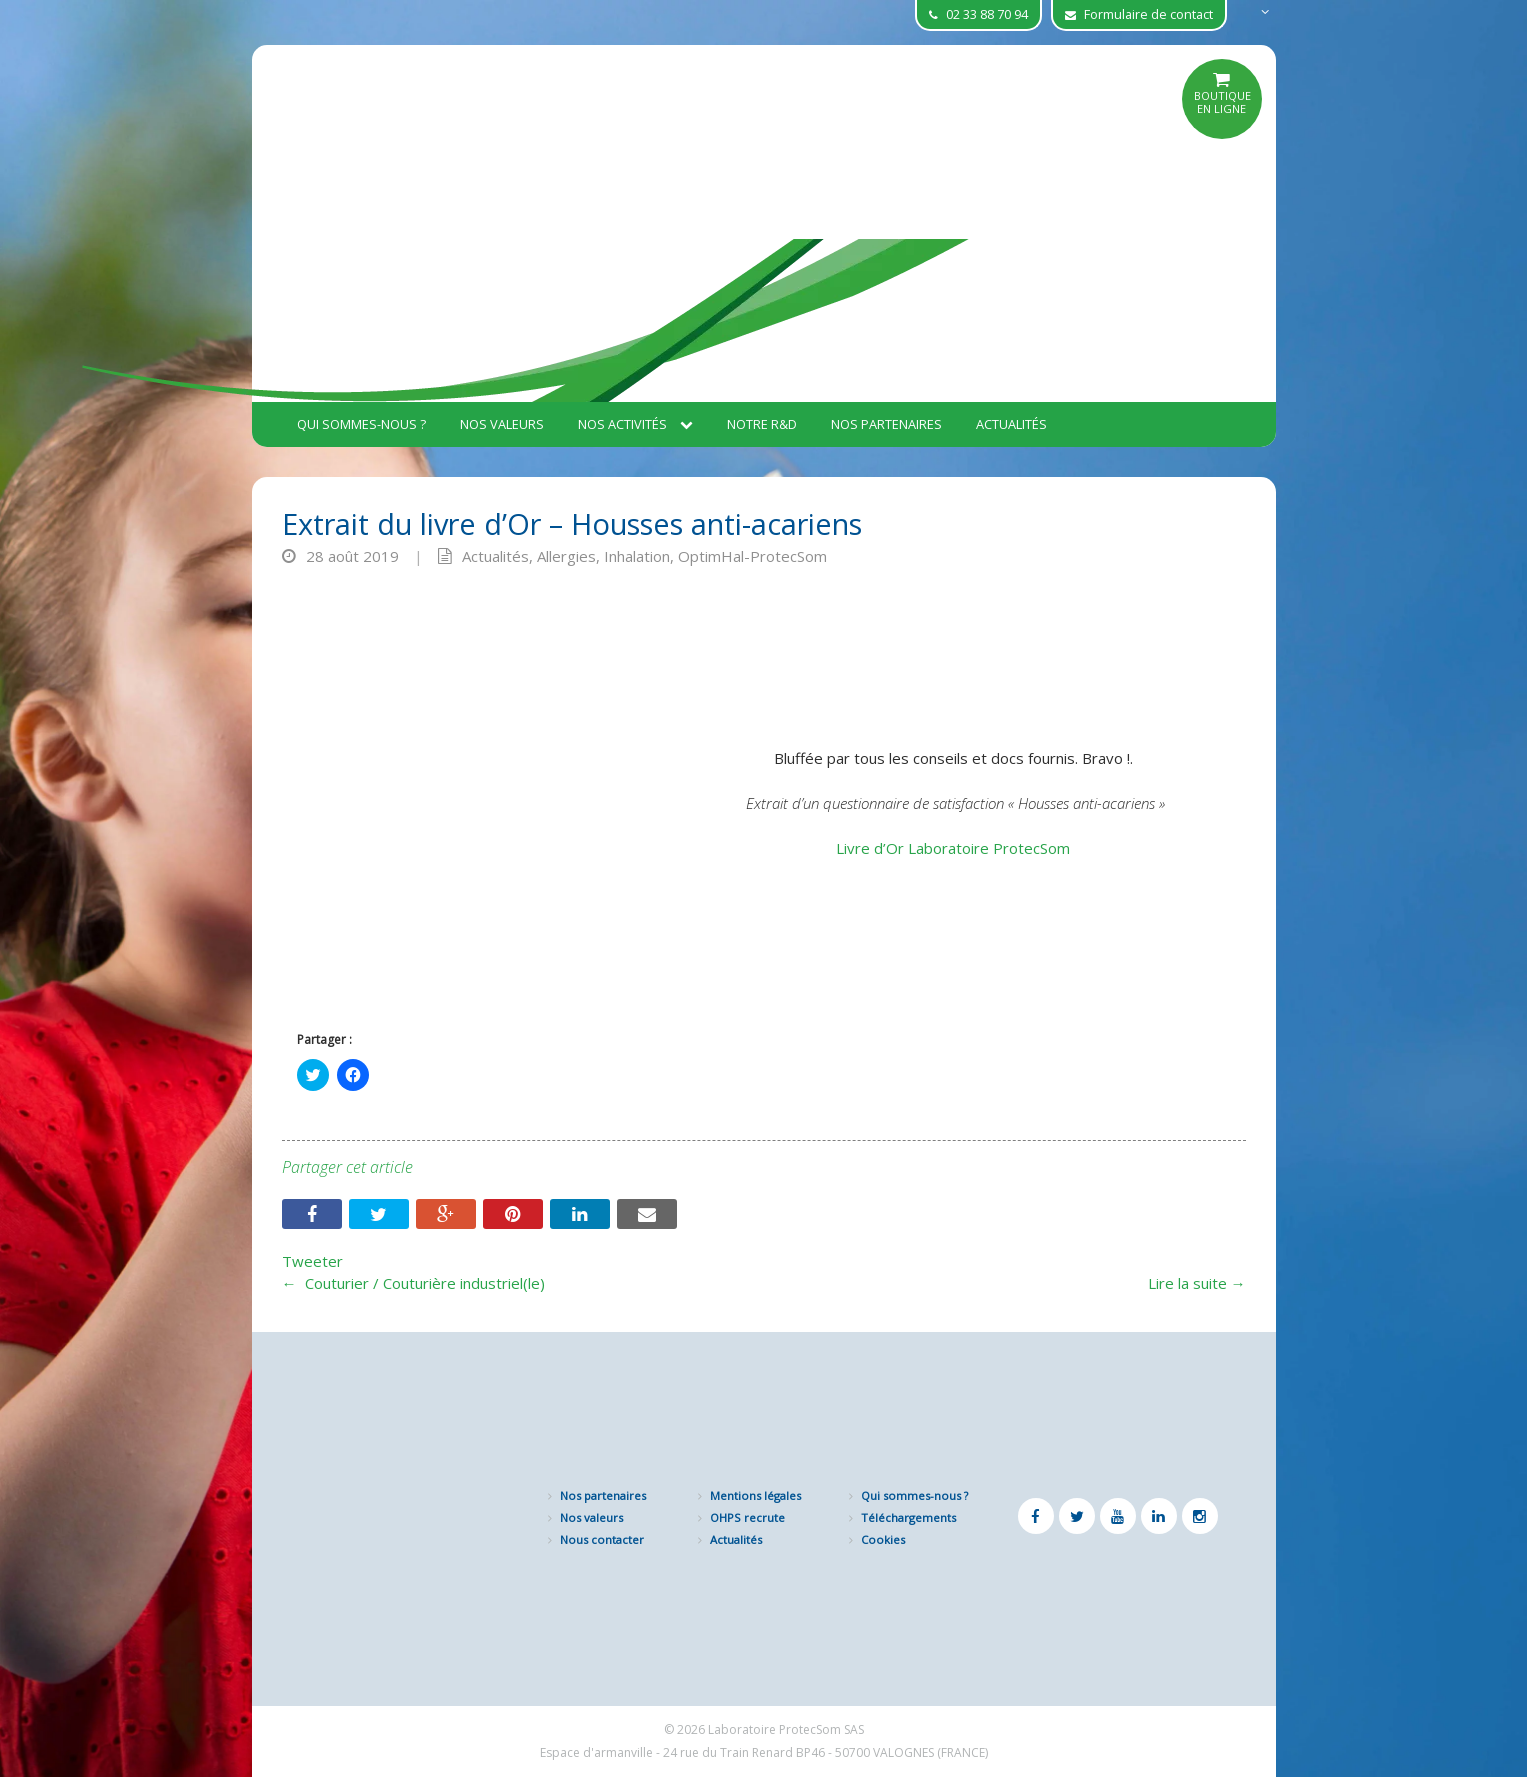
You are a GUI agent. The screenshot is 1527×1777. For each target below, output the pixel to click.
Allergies (566, 556)
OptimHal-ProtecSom (752, 556)
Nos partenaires (886, 424)
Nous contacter (602, 1539)
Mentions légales (755, 1495)
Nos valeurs (502, 424)
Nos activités (635, 424)
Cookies (883, 1539)
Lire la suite (1197, 1283)
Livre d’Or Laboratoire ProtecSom (955, 848)
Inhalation (637, 556)
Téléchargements (908, 1517)
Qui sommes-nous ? (361, 424)
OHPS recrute (747, 1517)
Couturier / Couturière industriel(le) (413, 1283)
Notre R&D (762, 424)
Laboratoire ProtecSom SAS (786, 1729)
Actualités (1011, 424)
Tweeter (312, 1261)
